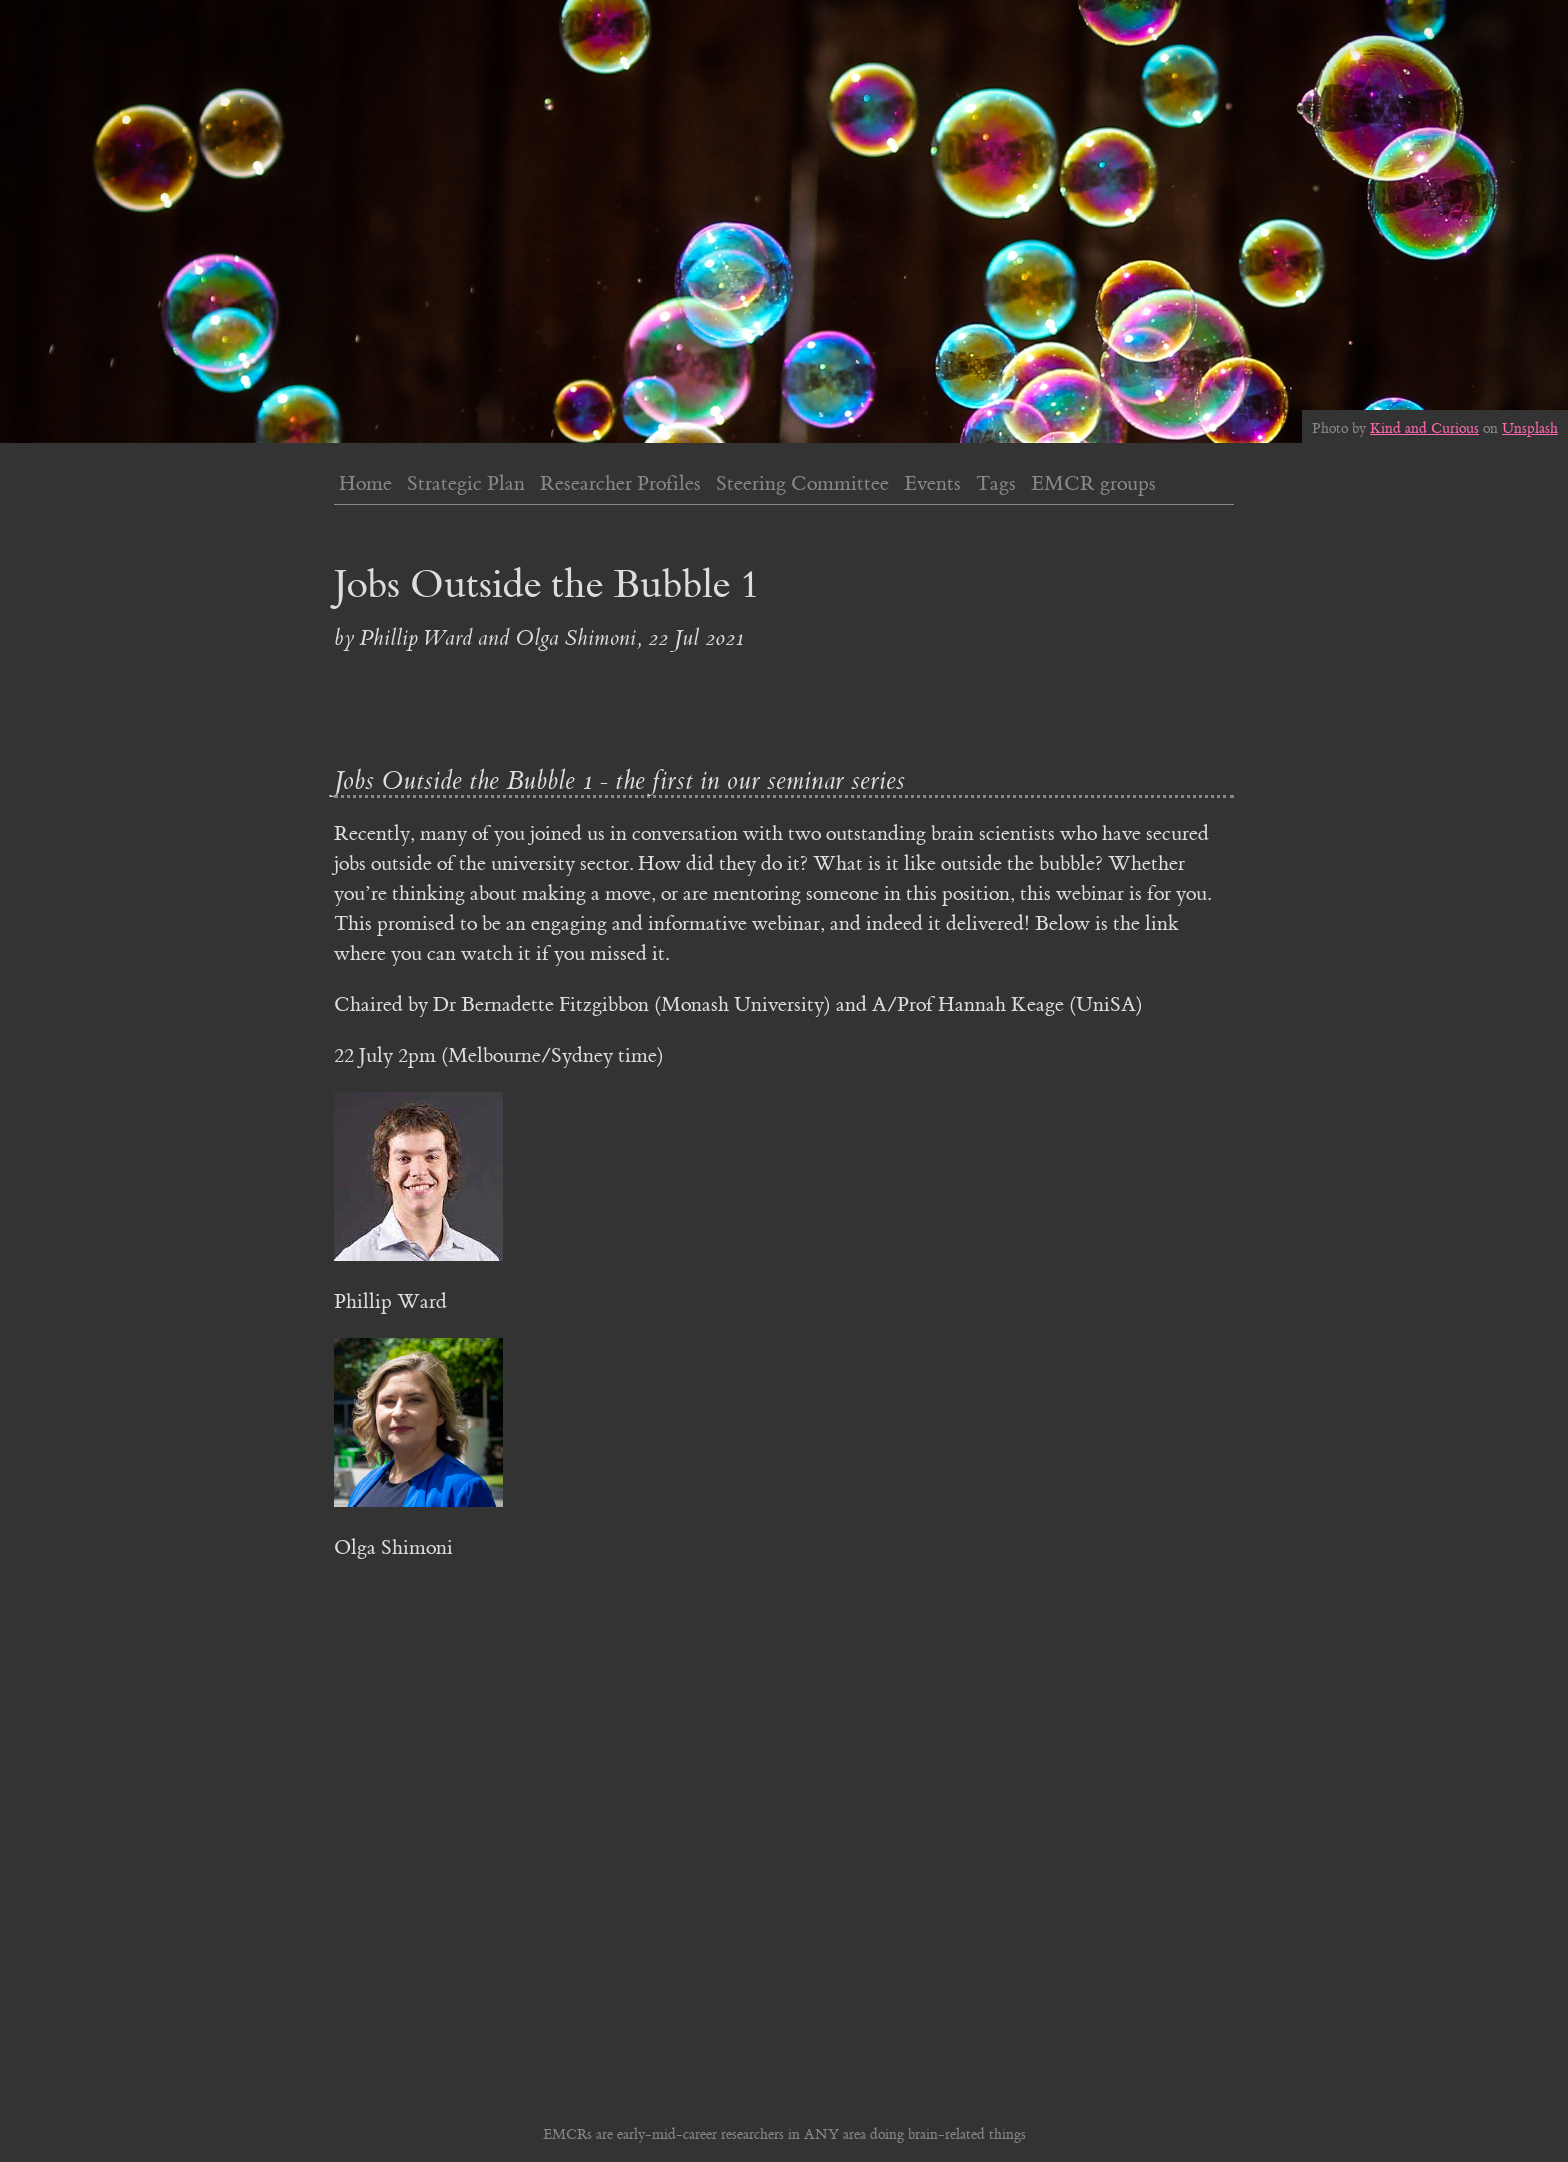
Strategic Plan (466, 483)
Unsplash (1530, 429)
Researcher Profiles (620, 483)
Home (365, 483)
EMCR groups (1093, 483)
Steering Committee (802, 483)
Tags (996, 483)
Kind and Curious (1424, 429)
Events (932, 483)
